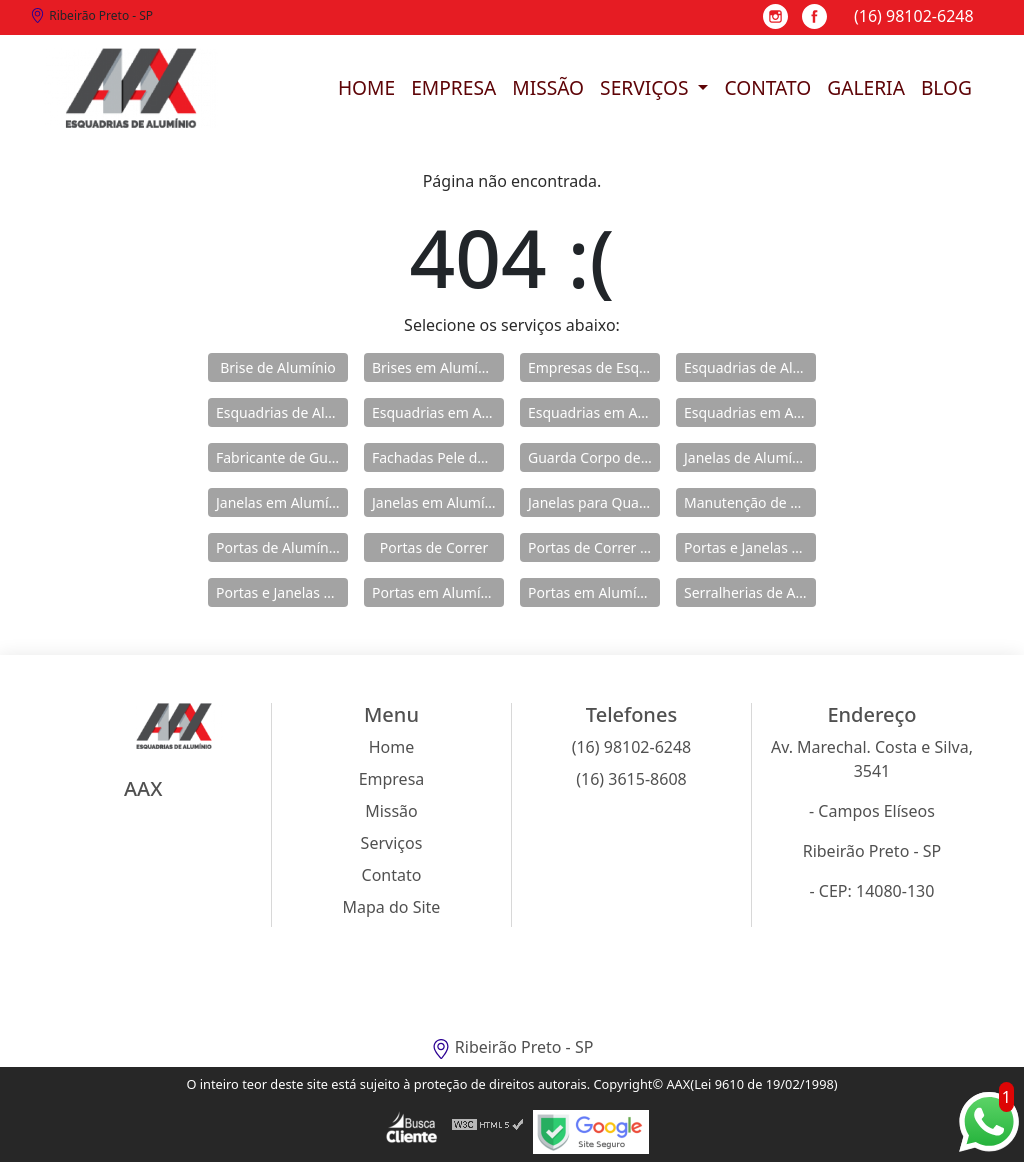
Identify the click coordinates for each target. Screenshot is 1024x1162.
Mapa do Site (392, 907)
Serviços (646, 87)
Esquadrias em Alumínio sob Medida (750, 412)
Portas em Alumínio (436, 592)
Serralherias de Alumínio (750, 592)
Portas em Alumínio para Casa (594, 592)
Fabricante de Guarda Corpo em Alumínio (282, 457)
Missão (548, 87)
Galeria (866, 87)
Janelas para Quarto (593, 502)
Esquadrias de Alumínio (750, 367)
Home (366, 87)
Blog (946, 87)
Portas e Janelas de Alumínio (750, 547)
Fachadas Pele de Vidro (438, 457)
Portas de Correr (434, 547)
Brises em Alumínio (435, 367)
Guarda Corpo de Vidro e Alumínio (594, 457)
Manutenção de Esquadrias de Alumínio (750, 502)
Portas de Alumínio (278, 547)
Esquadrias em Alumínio (438, 412)
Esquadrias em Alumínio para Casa (594, 412)
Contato (767, 87)
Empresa (453, 87)
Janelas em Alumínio (282, 502)
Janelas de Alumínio (748, 457)
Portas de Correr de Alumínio (594, 547)
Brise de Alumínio (278, 367)
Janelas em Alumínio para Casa (438, 502)
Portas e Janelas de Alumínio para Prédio (282, 592)
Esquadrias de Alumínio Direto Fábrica (282, 412)
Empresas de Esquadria (594, 367)
